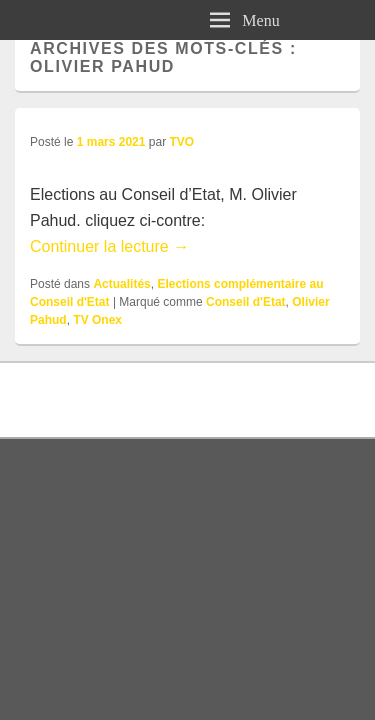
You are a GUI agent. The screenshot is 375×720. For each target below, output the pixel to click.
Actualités (121, 284)
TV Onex (97, 320)
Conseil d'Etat (246, 302)
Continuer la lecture (109, 246)
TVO (181, 142)
